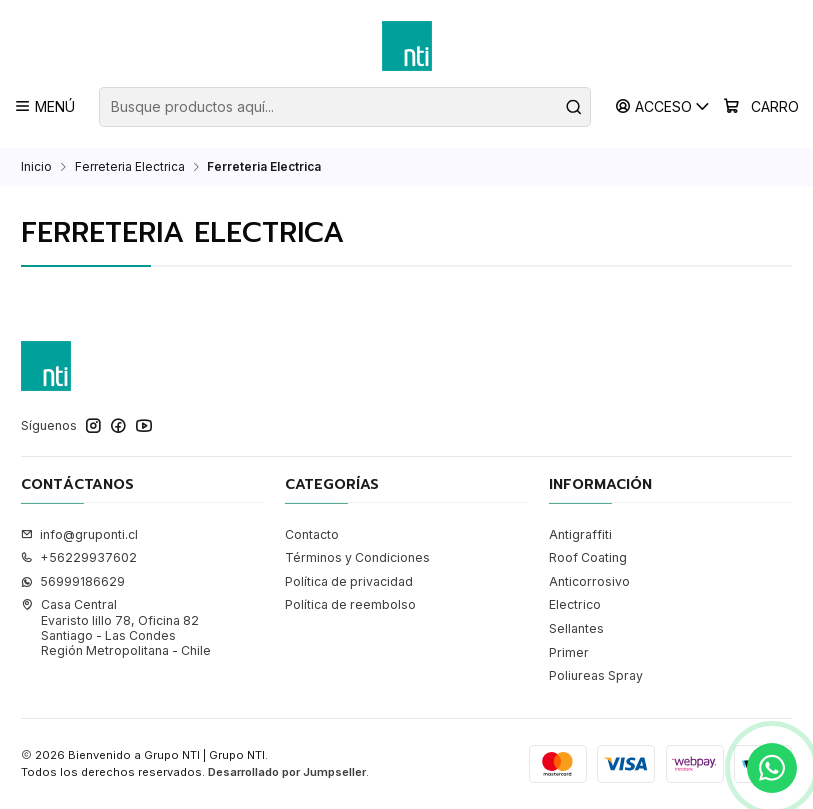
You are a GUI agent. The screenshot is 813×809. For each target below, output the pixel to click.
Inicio (36, 167)
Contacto (312, 534)
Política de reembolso (350, 604)
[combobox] (344, 107)
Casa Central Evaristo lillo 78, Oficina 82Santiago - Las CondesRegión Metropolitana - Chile (116, 627)
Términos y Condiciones (357, 557)
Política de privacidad (349, 581)
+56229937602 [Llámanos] (79, 557)
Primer (569, 652)
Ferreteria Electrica (130, 167)
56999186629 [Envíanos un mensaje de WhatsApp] (73, 581)
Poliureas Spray (596, 675)
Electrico (575, 604)
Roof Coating (588, 557)
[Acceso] (663, 106)
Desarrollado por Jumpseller (287, 772)
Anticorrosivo (589, 581)
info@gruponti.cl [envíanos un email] (79, 534)
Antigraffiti (580, 534)
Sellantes (576, 628)
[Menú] (45, 106)
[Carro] (761, 107)
